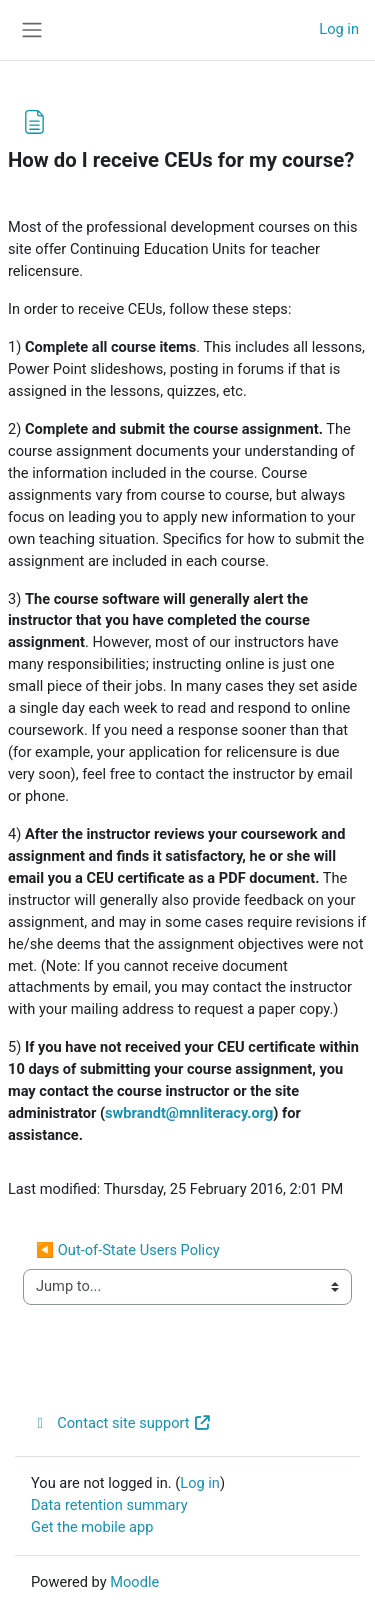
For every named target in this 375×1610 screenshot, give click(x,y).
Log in (339, 29)
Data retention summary (109, 1505)
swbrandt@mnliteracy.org (189, 1113)
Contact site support (121, 1423)
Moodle (134, 1582)
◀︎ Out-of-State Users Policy (128, 1250)
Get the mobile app (92, 1527)
